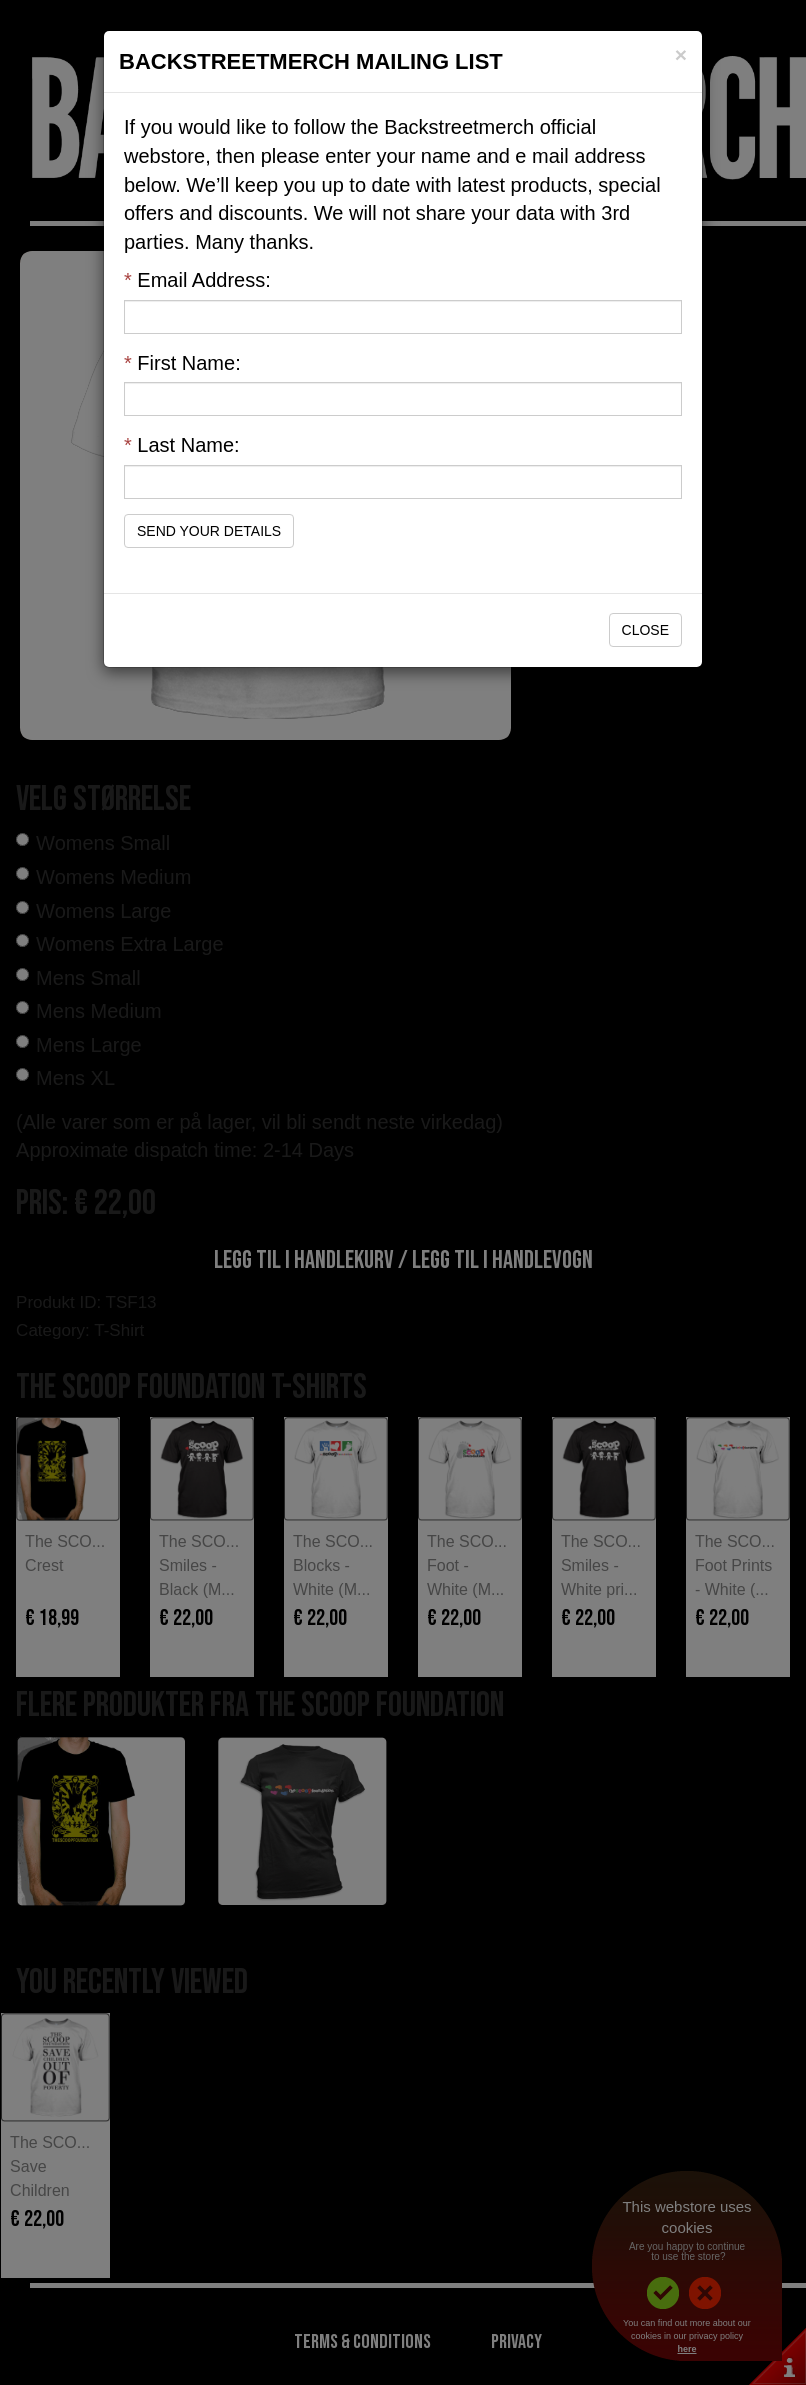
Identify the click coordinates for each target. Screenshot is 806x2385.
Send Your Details (209, 531)
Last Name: (182, 445)
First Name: (182, 363)
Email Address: (197, 280)
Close (645, 630)
